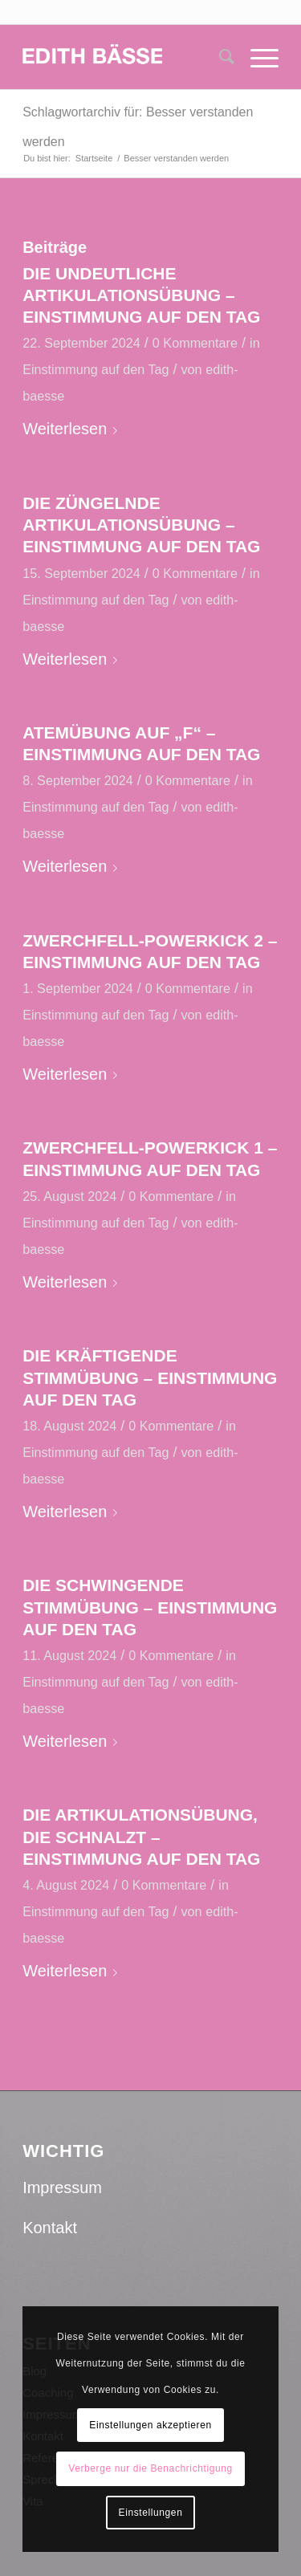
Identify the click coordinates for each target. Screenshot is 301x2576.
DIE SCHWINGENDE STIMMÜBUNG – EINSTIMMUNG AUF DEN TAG (149, 1607)
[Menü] (256, 57)
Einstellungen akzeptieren (150, 2425)
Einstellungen (151, 2512)
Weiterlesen (73, 428)
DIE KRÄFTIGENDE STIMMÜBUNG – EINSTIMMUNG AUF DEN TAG (149, 1377)
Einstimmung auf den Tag (95, 369)
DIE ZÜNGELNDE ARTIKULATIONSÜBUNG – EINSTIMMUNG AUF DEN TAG (141, 525)
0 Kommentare (195, 343)
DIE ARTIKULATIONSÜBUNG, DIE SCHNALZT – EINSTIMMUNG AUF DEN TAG (141, 1836)
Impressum (62, 2187)
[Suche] (218, 57)
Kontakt (49, 2227)
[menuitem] (218, 57)
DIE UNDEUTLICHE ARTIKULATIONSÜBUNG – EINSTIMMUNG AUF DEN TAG (141, 295)
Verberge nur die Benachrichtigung (150, 2468)
